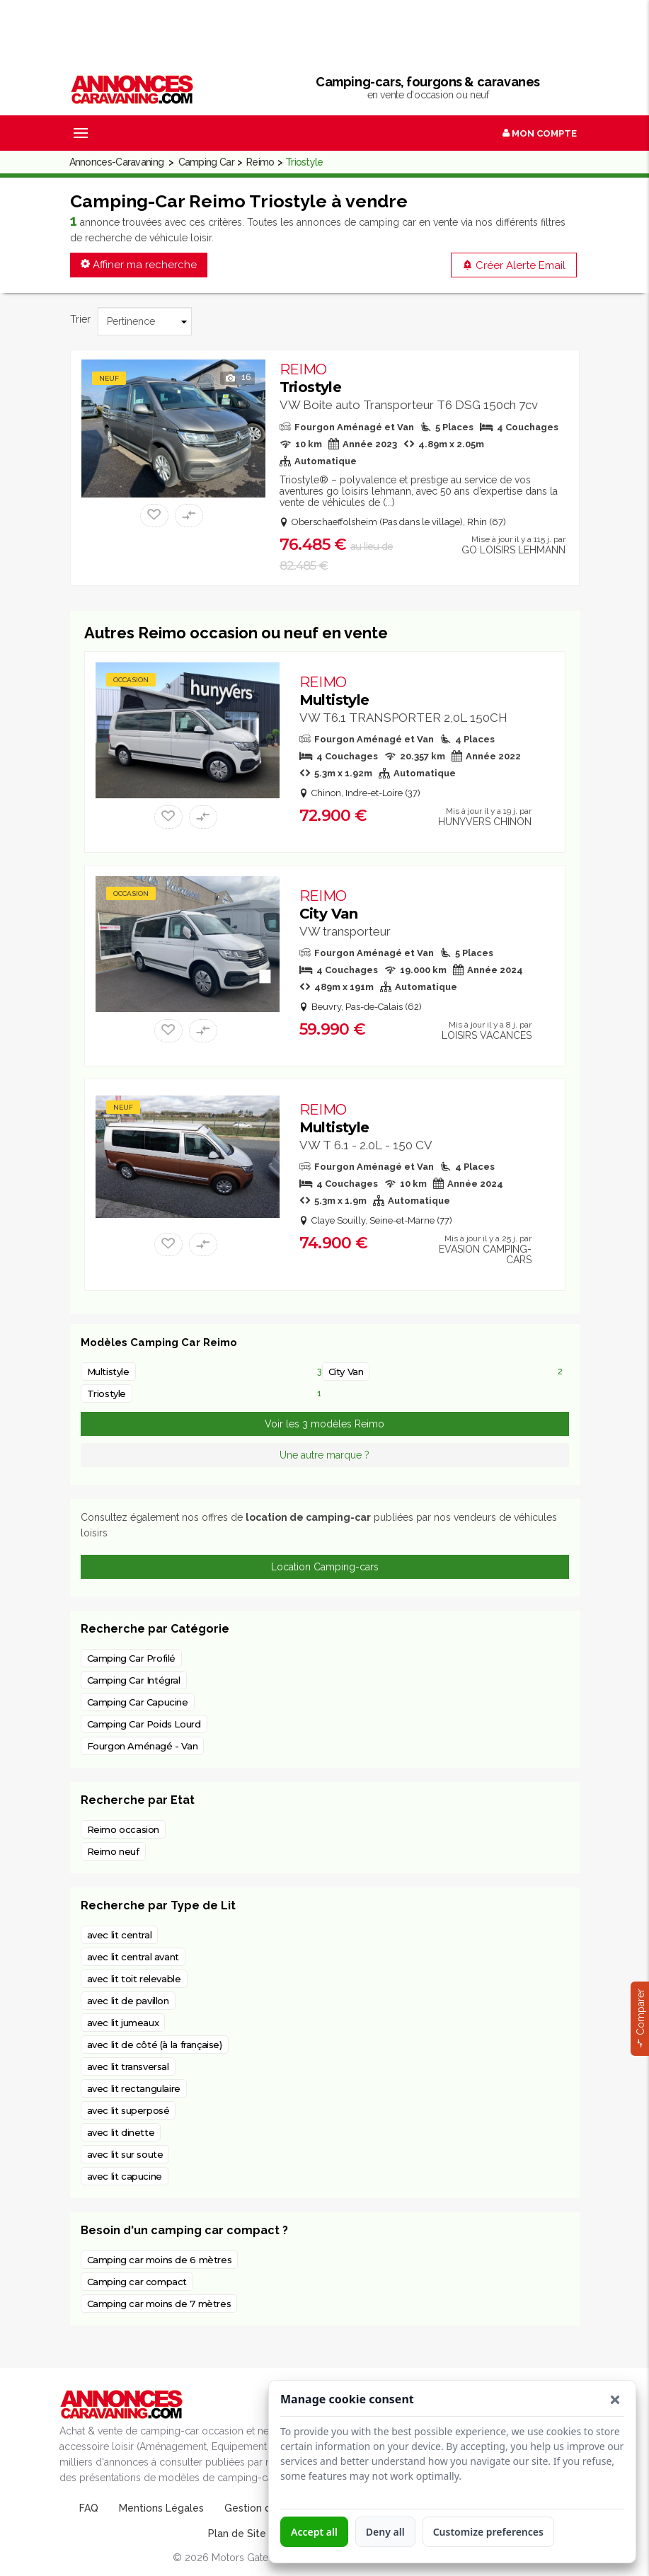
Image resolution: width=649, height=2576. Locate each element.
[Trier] (145, 321)
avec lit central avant (133, 1956)
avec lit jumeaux (123, 2022)
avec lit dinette (121, 2132)
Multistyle (334, 691)
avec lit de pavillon (128, 2000)
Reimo (260, 162)
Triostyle (311, 378)
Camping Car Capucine (137, 1702)
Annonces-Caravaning (116, 162)
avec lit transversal (128, 2066)
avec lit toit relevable (134, 1978)
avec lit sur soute (125, 2154)
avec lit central (119, 1934)
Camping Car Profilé (131, 1658)
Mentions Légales (161, 2508)
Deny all (385, 2531)
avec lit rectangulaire (133, 2088)
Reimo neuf (113, 1851)
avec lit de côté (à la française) (154, 2044)
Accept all (314, 2531)
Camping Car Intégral (133, 1680)
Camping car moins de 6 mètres (159, 2259)
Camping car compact (137, 2281)
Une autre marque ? (324, 1455)
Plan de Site (237, 2533)
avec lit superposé (128, 2110)
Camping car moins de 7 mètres (159, 2303)
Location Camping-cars (325, 1566)
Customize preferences (488, 2531)
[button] (615, 2400)
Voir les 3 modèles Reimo (324, 1424)
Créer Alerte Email (513, 265)
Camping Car (206, 162)
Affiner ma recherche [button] (139, 264)
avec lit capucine (124, 2176)
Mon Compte (539, 133)
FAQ (88, 2508)
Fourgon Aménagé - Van (142, 1746)
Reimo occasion (123, 1829)
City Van (328, 904)
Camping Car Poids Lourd (144, 1724)
